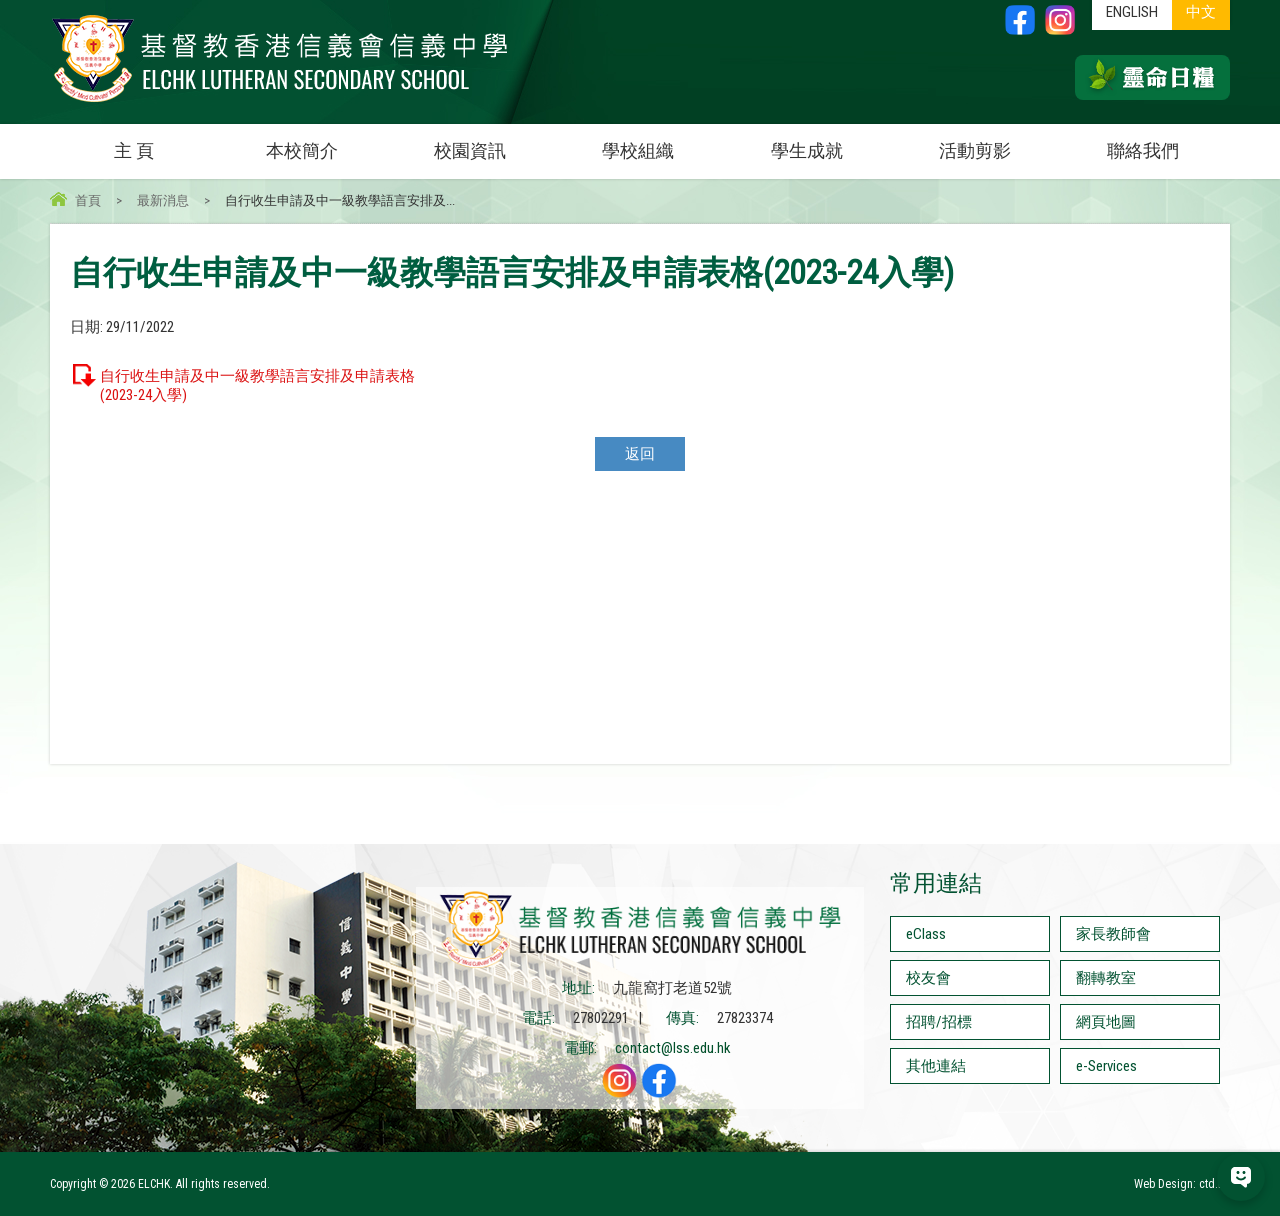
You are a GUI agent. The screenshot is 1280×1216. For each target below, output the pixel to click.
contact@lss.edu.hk (673, 1048)
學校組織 (662, 142)
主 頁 (134, 150)
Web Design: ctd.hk (1182, 1184)
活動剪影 (999, 142)
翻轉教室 (1106, 978)
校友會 (928, 978)
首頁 (88, 200)
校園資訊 (494, 142)
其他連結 (936, 1066)
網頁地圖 (1106, 1022)
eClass (926, 934)
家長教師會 (1113, 934)
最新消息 (163, 200)
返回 (640, 454)
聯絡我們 (1143, 150)
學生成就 (807, 150)
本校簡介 (326, 142)
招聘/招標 (939, 1022)
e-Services (1106, 1066)
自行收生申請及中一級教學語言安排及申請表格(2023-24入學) (257, 385)
